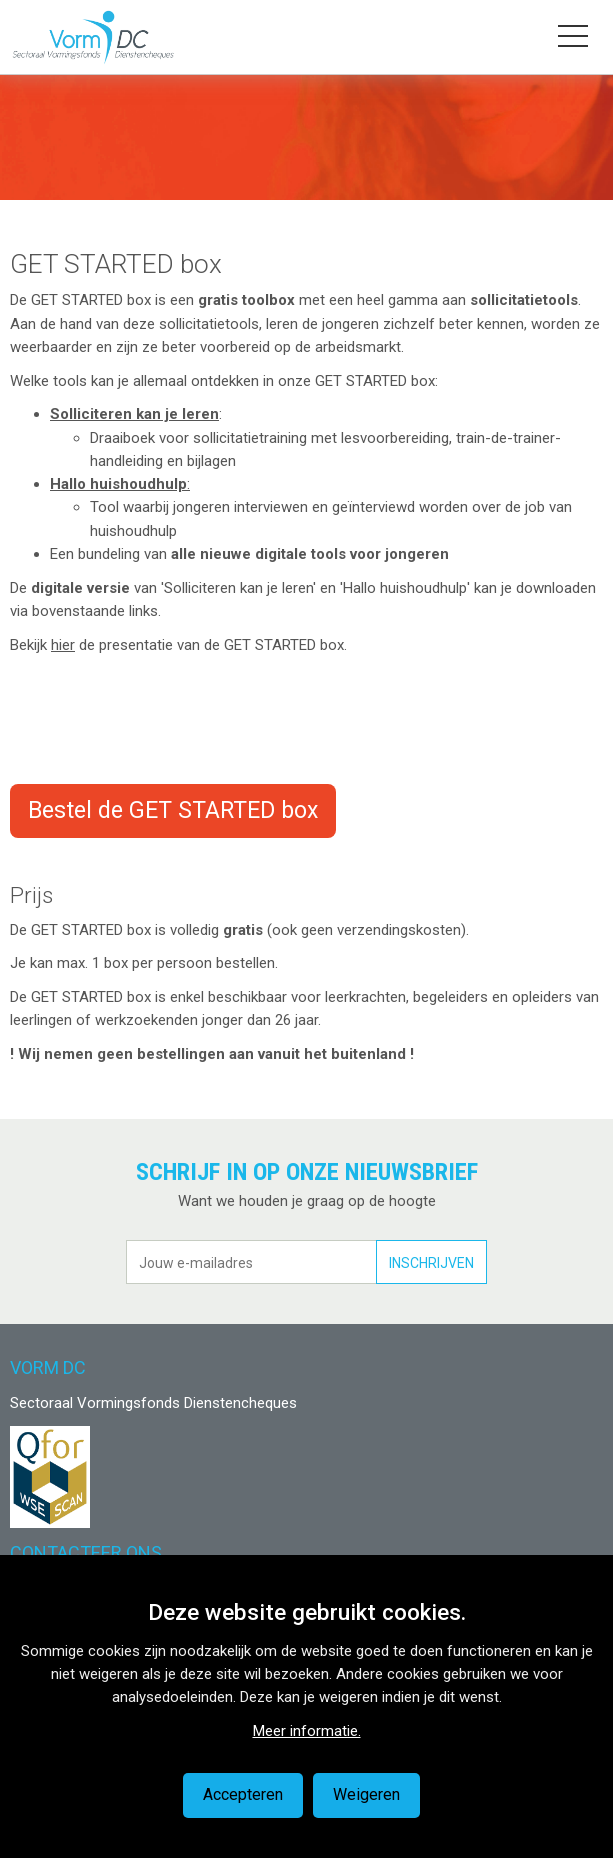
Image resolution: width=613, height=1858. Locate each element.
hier (63, 645)
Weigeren (366, 1794)
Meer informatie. (307, 1731)
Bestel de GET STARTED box (173, 810)
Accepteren (243, 1794)
